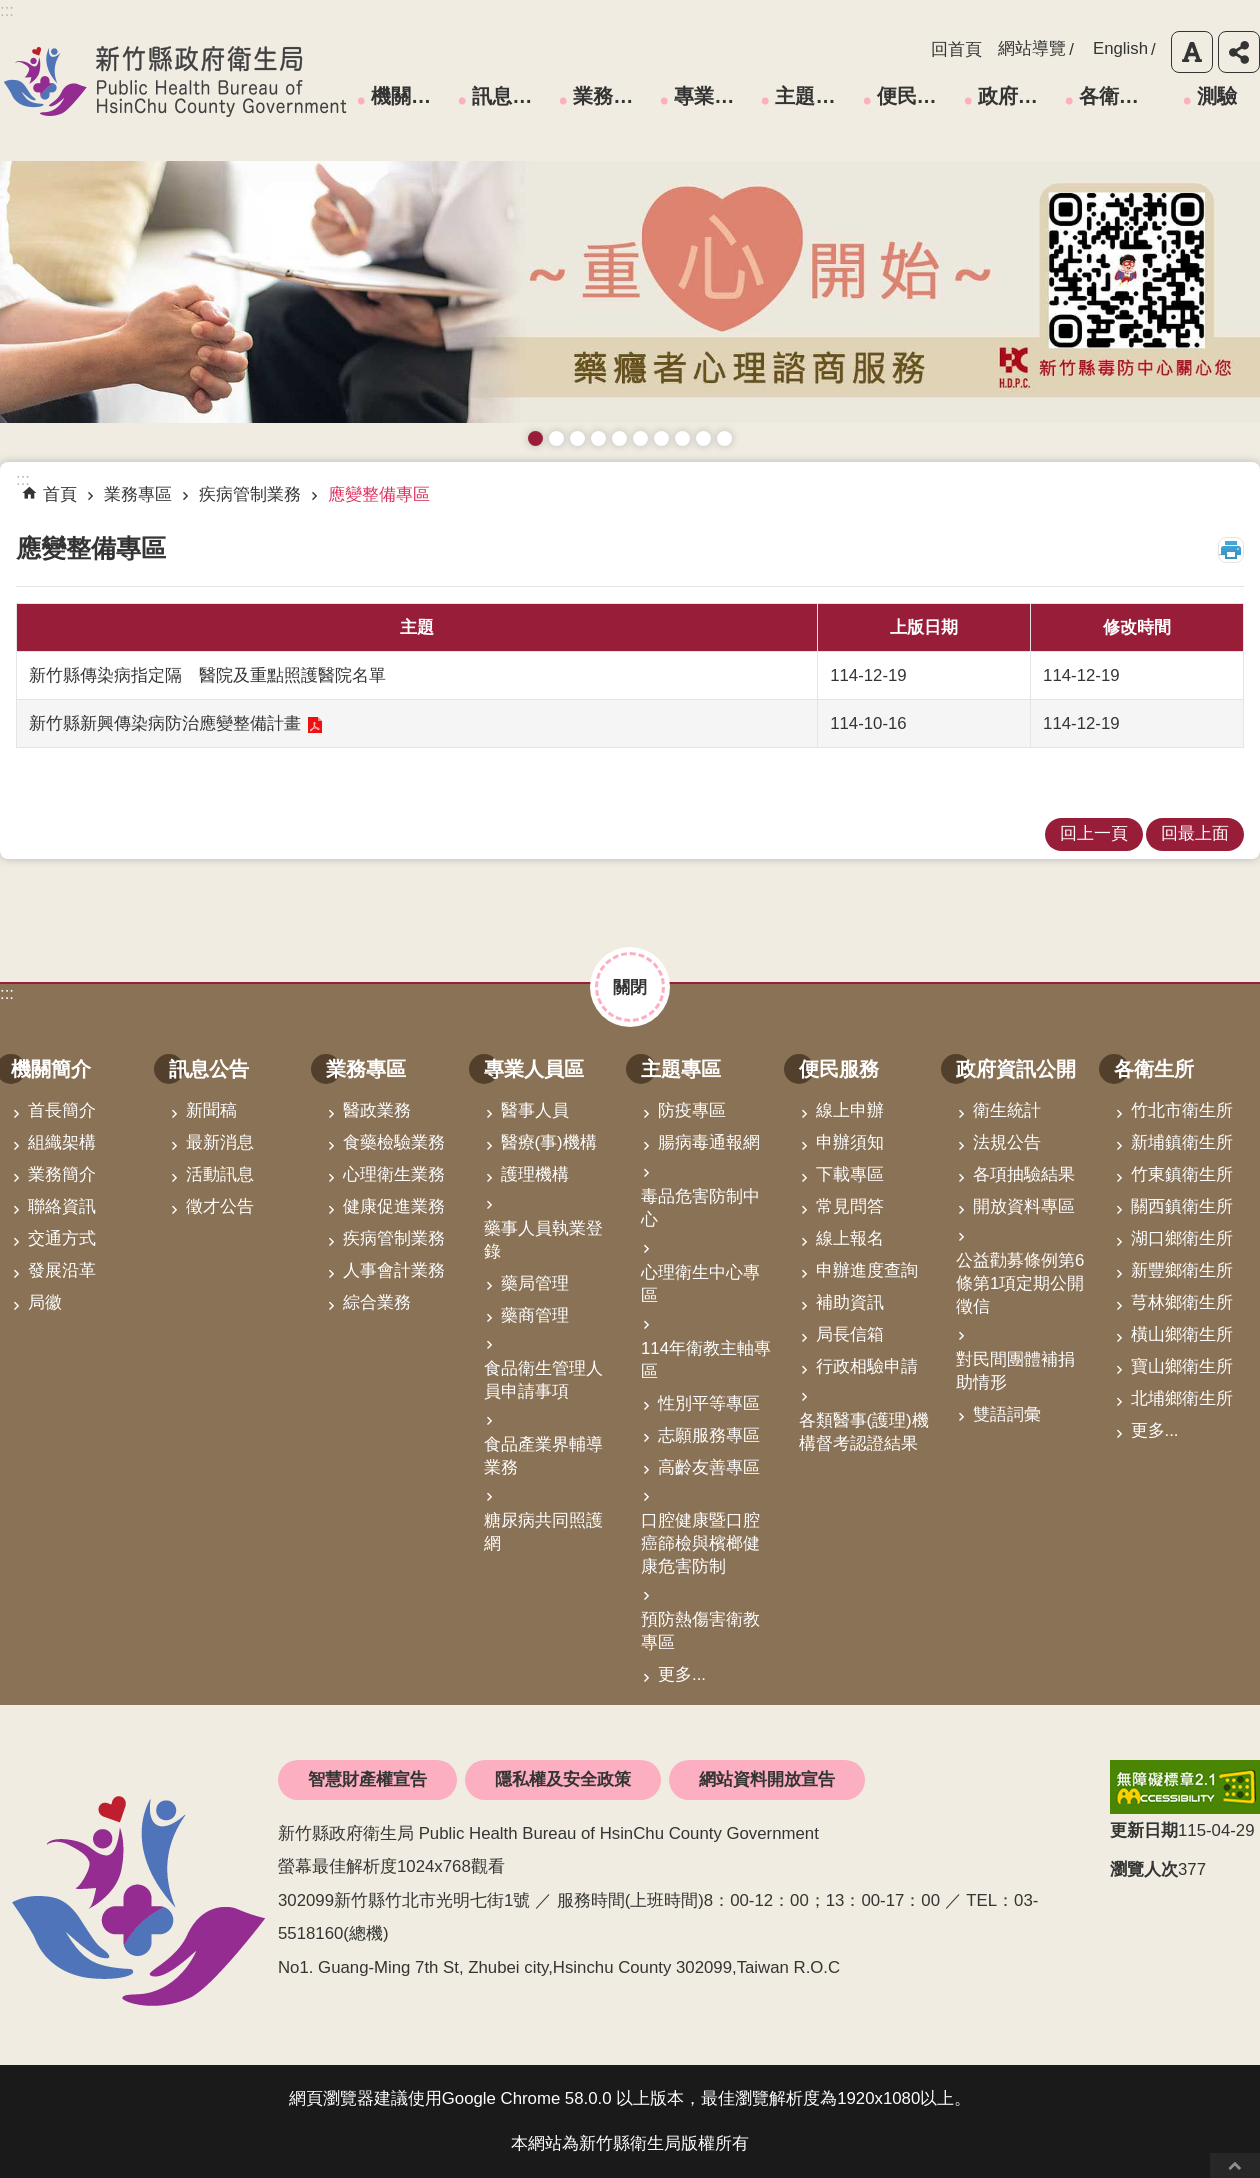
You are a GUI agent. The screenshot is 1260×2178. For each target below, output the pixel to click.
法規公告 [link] (1007, 1142)
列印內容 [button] (1231, 550)
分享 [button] (1239, 52)
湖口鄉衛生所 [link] (1182, 1238)
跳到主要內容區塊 (10, 10)
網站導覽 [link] (1032, 48)
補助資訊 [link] (850, 1302)
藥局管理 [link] (535, 1283)
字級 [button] (1192, 52)
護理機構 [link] (535, 1174)
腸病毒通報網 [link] (709, 1142)
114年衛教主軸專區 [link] (706, 1360)
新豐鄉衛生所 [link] (1182, 1270)
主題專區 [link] (815, 96)
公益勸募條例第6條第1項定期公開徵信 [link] (1020, 1283)
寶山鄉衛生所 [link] (1182, 1366)
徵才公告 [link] (220, 1206)
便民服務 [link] (917, 96)
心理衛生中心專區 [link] (700, 1284)
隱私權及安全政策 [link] (563, 1779)
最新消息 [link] (220, 1142)
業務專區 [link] (613, 96)
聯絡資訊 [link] (62, 1206)
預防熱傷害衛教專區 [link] (700, 1631)
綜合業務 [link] (377, 1302)
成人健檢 (703, 438)
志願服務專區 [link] (709, 1435)
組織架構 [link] (62, 1142)
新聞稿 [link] (211, 1110)
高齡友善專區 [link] (709, 1467)
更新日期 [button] (1144, 1830)
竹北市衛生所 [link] (1182, 1110)
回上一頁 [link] (1094, 833)
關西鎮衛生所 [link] (1182, 1206)
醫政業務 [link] (377, 1110)
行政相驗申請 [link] (867, 1366)
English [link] (1120, 48)
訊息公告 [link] (512, 96)
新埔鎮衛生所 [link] (1182, 1142)
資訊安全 (640, 438)
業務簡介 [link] (62, 1174)
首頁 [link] (60, 494)
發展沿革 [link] (62, 1270)
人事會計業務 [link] (394, 1270)
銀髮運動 (724, 438)
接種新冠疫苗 (556, 438)
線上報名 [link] (850, 1238)
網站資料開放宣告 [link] (767, 1779)
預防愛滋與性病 (577, 438)
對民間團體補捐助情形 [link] (1015, 1371)
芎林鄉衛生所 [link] (1182, 1302)
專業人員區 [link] (714, 96)
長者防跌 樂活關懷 (598, 438)
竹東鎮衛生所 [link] (1182, 1174)
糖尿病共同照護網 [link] (543, 1532)
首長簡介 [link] (62, 1110)
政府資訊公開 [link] (1018, 96)
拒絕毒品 (661, 438)
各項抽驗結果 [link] (1024, 1174)
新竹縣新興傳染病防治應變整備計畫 (165, 723)
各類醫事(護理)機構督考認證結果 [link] (864, 1432)
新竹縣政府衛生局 (175, 81)
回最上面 (1235, 2165)
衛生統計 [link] (1007, 1110)
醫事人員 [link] (535, 1110)
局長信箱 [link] (850, 1334)
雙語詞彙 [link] (1007, 1414)
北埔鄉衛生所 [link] (1182, 1398)
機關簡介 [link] (411, 96)
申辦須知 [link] (850, 1142)
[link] (1185, 1787)
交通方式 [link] (62, 1238)
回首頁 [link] (956, 49)
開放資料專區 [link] (1024, 1206)
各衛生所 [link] (1119, 96)
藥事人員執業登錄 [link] (543, 1240)
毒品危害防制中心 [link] (700, 1208)
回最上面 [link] (1195, 833)
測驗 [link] (1217, 96)
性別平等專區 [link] (709, 1403)
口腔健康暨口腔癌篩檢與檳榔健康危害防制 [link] (700, 1543)
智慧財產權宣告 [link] (367, 1779)
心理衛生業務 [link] (394, 1174)
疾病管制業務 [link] (250, 494)
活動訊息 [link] (220, 1174)
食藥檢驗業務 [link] (394, 1142)
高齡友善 (619, 438)
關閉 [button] (630, 987)
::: (7, 993)
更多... (682, 1674)
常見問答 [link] (850, 1206)
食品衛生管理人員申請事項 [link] (543, 1380)
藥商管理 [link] (535, 1315)
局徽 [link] (45, 1302)
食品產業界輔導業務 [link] (543, 1456)
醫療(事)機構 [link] (549, 1142)
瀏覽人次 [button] (1144, 1869)
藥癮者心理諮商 (535, 438)
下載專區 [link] (850, 1174)
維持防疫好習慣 (682, 438)
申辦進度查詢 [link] (867, 1270)
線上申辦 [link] (850, 1110)
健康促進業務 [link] (394, 1206)
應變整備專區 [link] (379, 494)
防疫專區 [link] (692, 1110)
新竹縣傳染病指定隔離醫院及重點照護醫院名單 (207, 675)
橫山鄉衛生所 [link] (1182, 1334)
